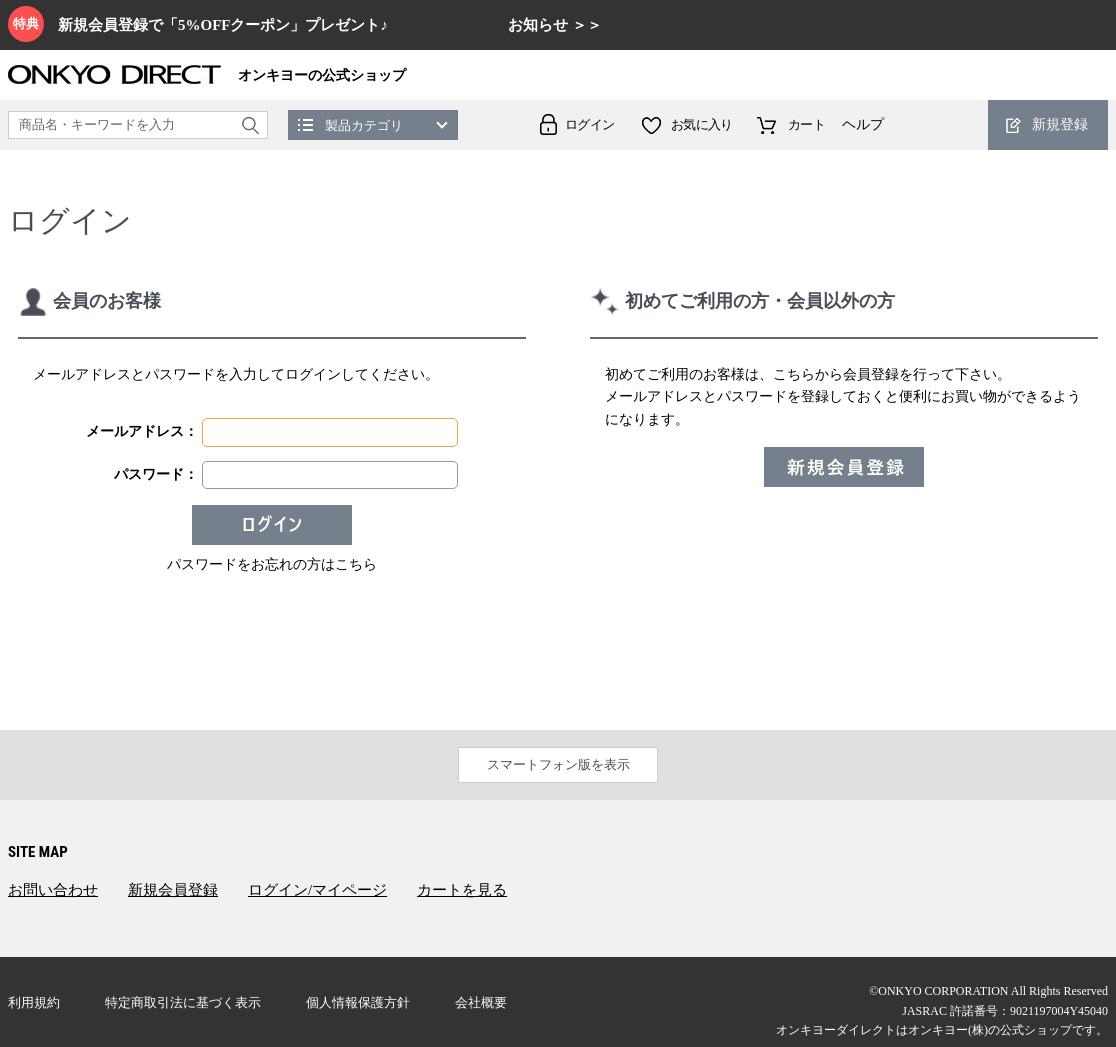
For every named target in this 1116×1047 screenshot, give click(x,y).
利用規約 (34, 1002)
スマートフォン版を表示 (558, 764)
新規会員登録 (173, 890)
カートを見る (462, 890)
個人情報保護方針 (358, 1002)
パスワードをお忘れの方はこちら (272, 564)
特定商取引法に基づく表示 (183, 1002)
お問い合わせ (53, 890)
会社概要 (481, 1002)
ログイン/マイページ (317, 890)
